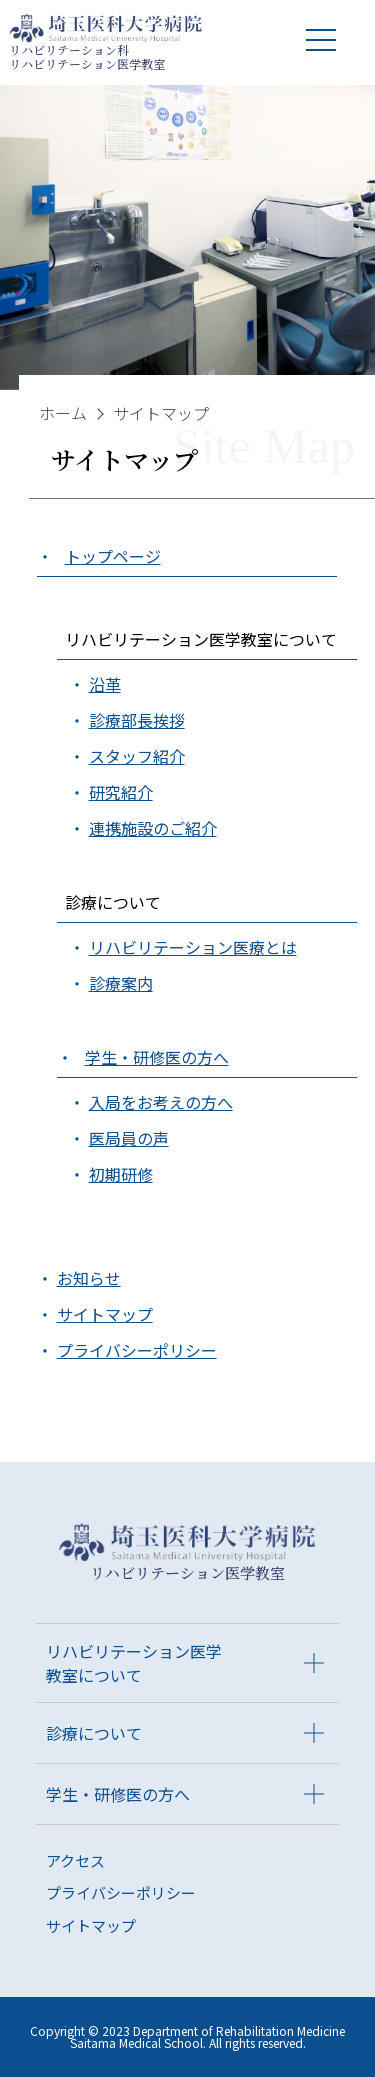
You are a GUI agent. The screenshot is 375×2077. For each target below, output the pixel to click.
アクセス (75, 1860)
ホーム (63, 413)
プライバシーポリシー (121, 1892)
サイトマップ (161, 413)
